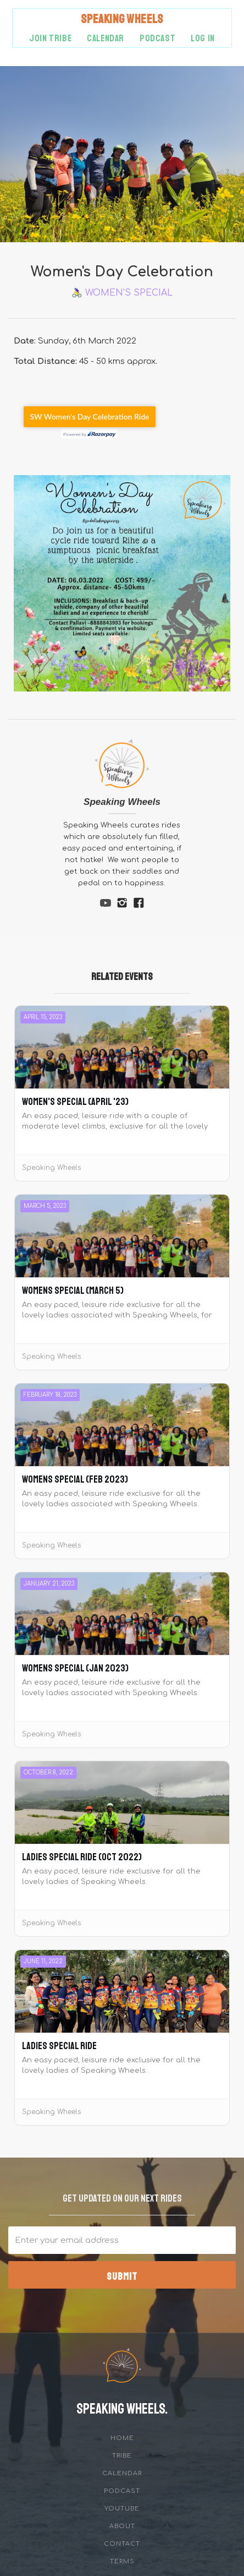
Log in (203, 38)
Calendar (105, 38)
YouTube (122, 2508)
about (122, 2526)
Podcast (122, 2491)
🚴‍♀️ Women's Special (122, 293)
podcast (157, 38)
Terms (122, 2561)
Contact (122, 2543)
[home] (122, 19)
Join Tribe (50, 38)
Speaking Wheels (122, 802)
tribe (122, 2455)
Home (122, 2438)
